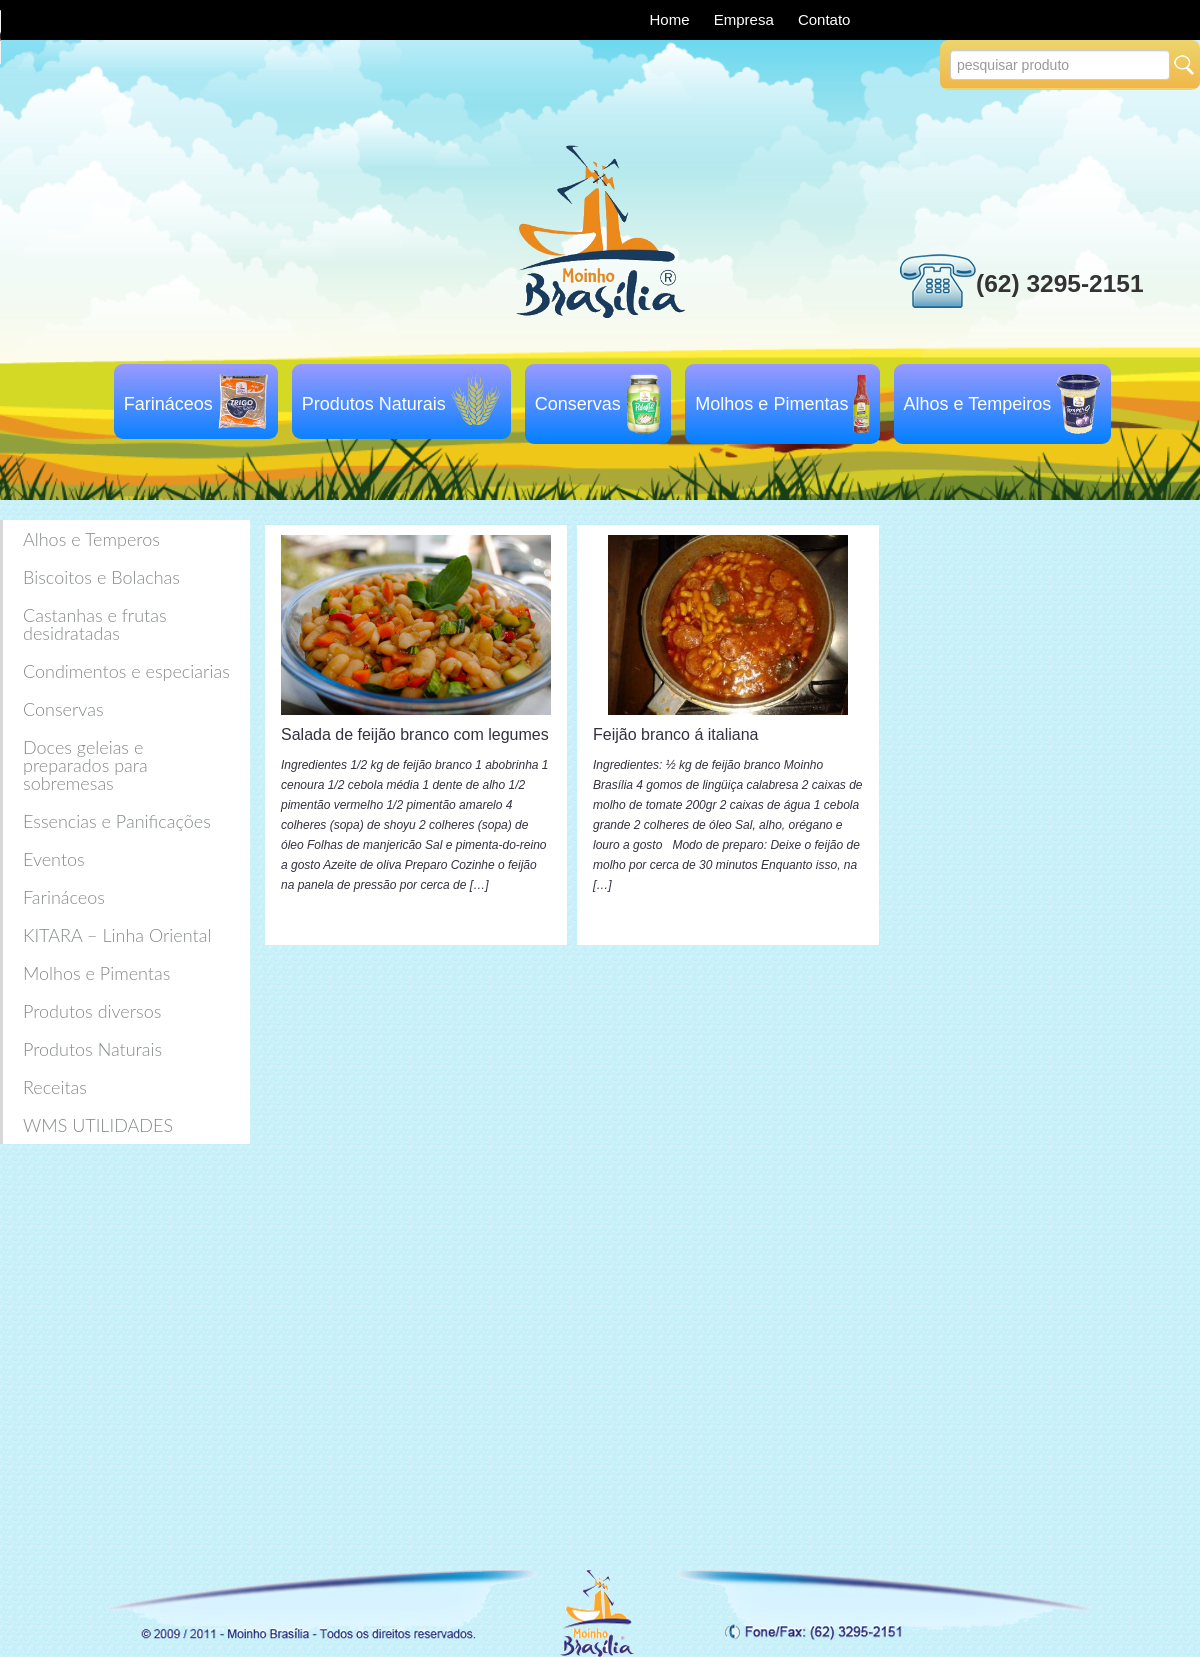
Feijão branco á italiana (675, 734)
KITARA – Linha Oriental (117, 935)
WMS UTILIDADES (98, 1125)
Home (672, 19)
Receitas (55, 1087)
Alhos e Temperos (91, 539)
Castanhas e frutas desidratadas (95, 624)
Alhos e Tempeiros (978, 404)
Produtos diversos (92, 1011)
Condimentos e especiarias (126, 671)
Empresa (746, 19)
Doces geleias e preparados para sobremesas (85, 765)
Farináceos (168, 404)
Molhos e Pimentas (771, 404)
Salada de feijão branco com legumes (415, 734)
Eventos (54, 859)
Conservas (578, 404)
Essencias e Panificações (117, 821)
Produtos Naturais (374, 404)
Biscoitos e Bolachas (101, 577)
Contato (824, 19)
